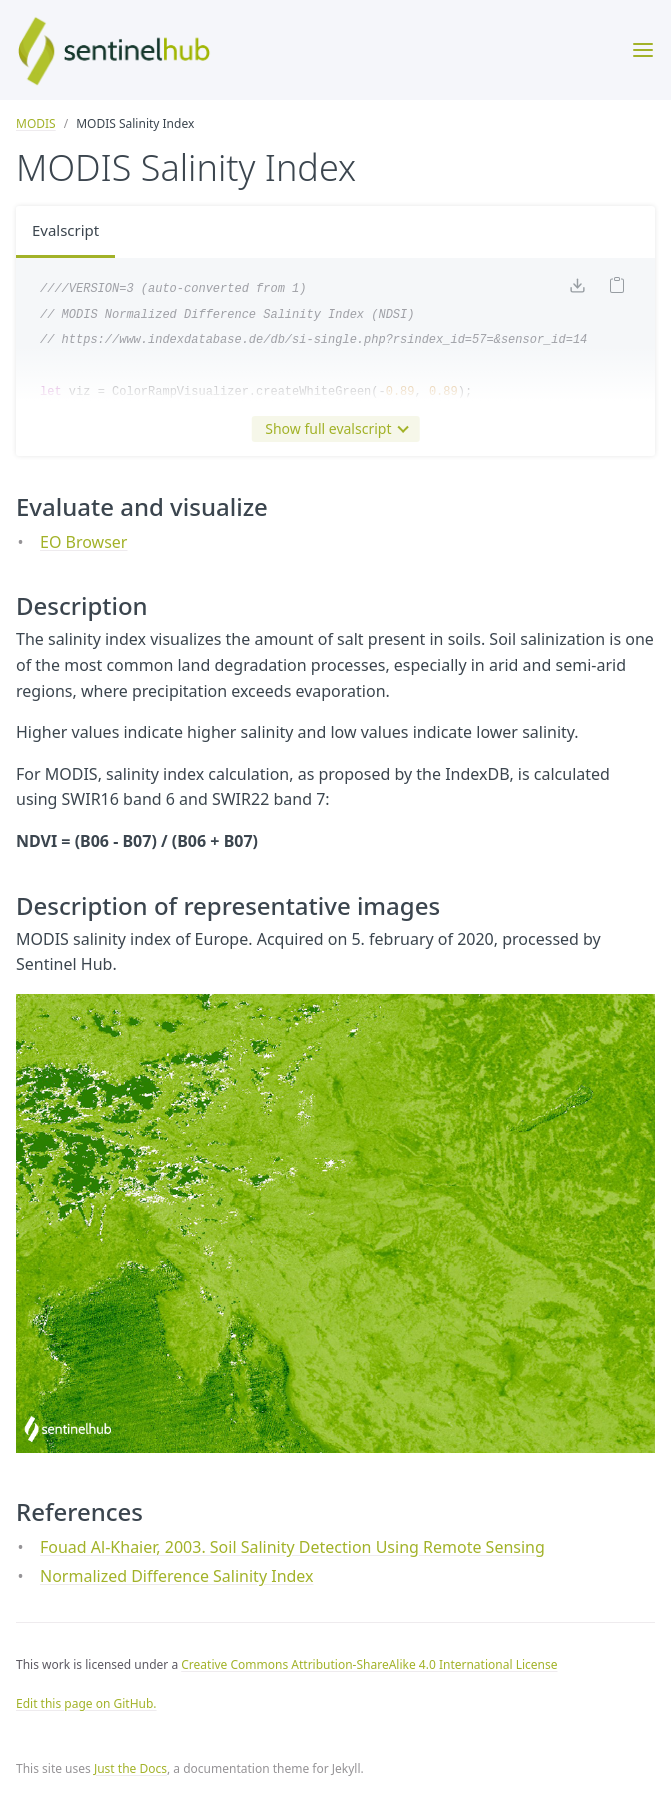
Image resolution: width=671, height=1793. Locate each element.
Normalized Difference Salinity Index (177, 1576)
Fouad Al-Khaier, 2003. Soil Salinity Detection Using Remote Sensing (292, 1547)
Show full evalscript (332, 429)
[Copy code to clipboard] (617, 290)
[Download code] (577, 291)
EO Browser (83, 542)
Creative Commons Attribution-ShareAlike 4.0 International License (369, 1664)
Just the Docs (130, 1768)
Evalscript (68, 232)
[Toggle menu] (643, 50)
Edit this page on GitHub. (86, 1703)
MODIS (36, 123)
